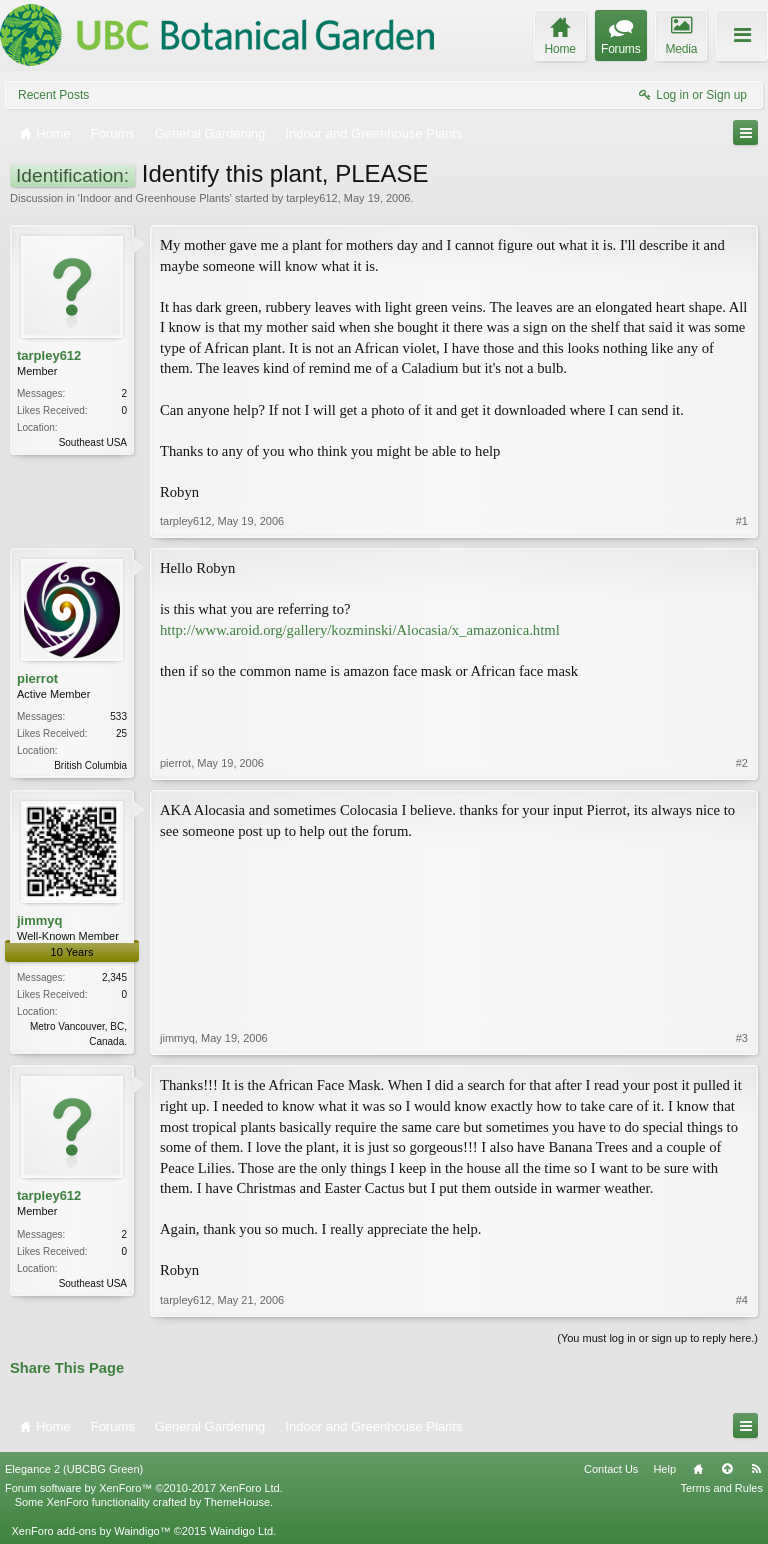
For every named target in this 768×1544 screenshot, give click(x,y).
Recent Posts (53, 95)
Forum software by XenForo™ (144, 1488)
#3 (742, 1038)
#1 (742, 521)
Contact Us (611, 1469)
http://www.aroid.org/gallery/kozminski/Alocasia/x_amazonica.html (360, 630)
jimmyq (40, 920)
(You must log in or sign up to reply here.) (657, 1338)
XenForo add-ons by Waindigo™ (90, 1531)
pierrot (37, 678)
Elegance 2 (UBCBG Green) (74, 1469)
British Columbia (90, 765)
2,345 (114, 977)
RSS (756, 1469)
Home (698, 1469)
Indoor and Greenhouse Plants (155, 198)
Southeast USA (93, 442)
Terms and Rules (721, 1488)
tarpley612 (311, 198)
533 (118, 716)
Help (664, 1469)
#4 (742, 1300)
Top (727, 1469)
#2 (742, 763)
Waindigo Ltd (241, 1531)
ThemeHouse (237, 1502)
